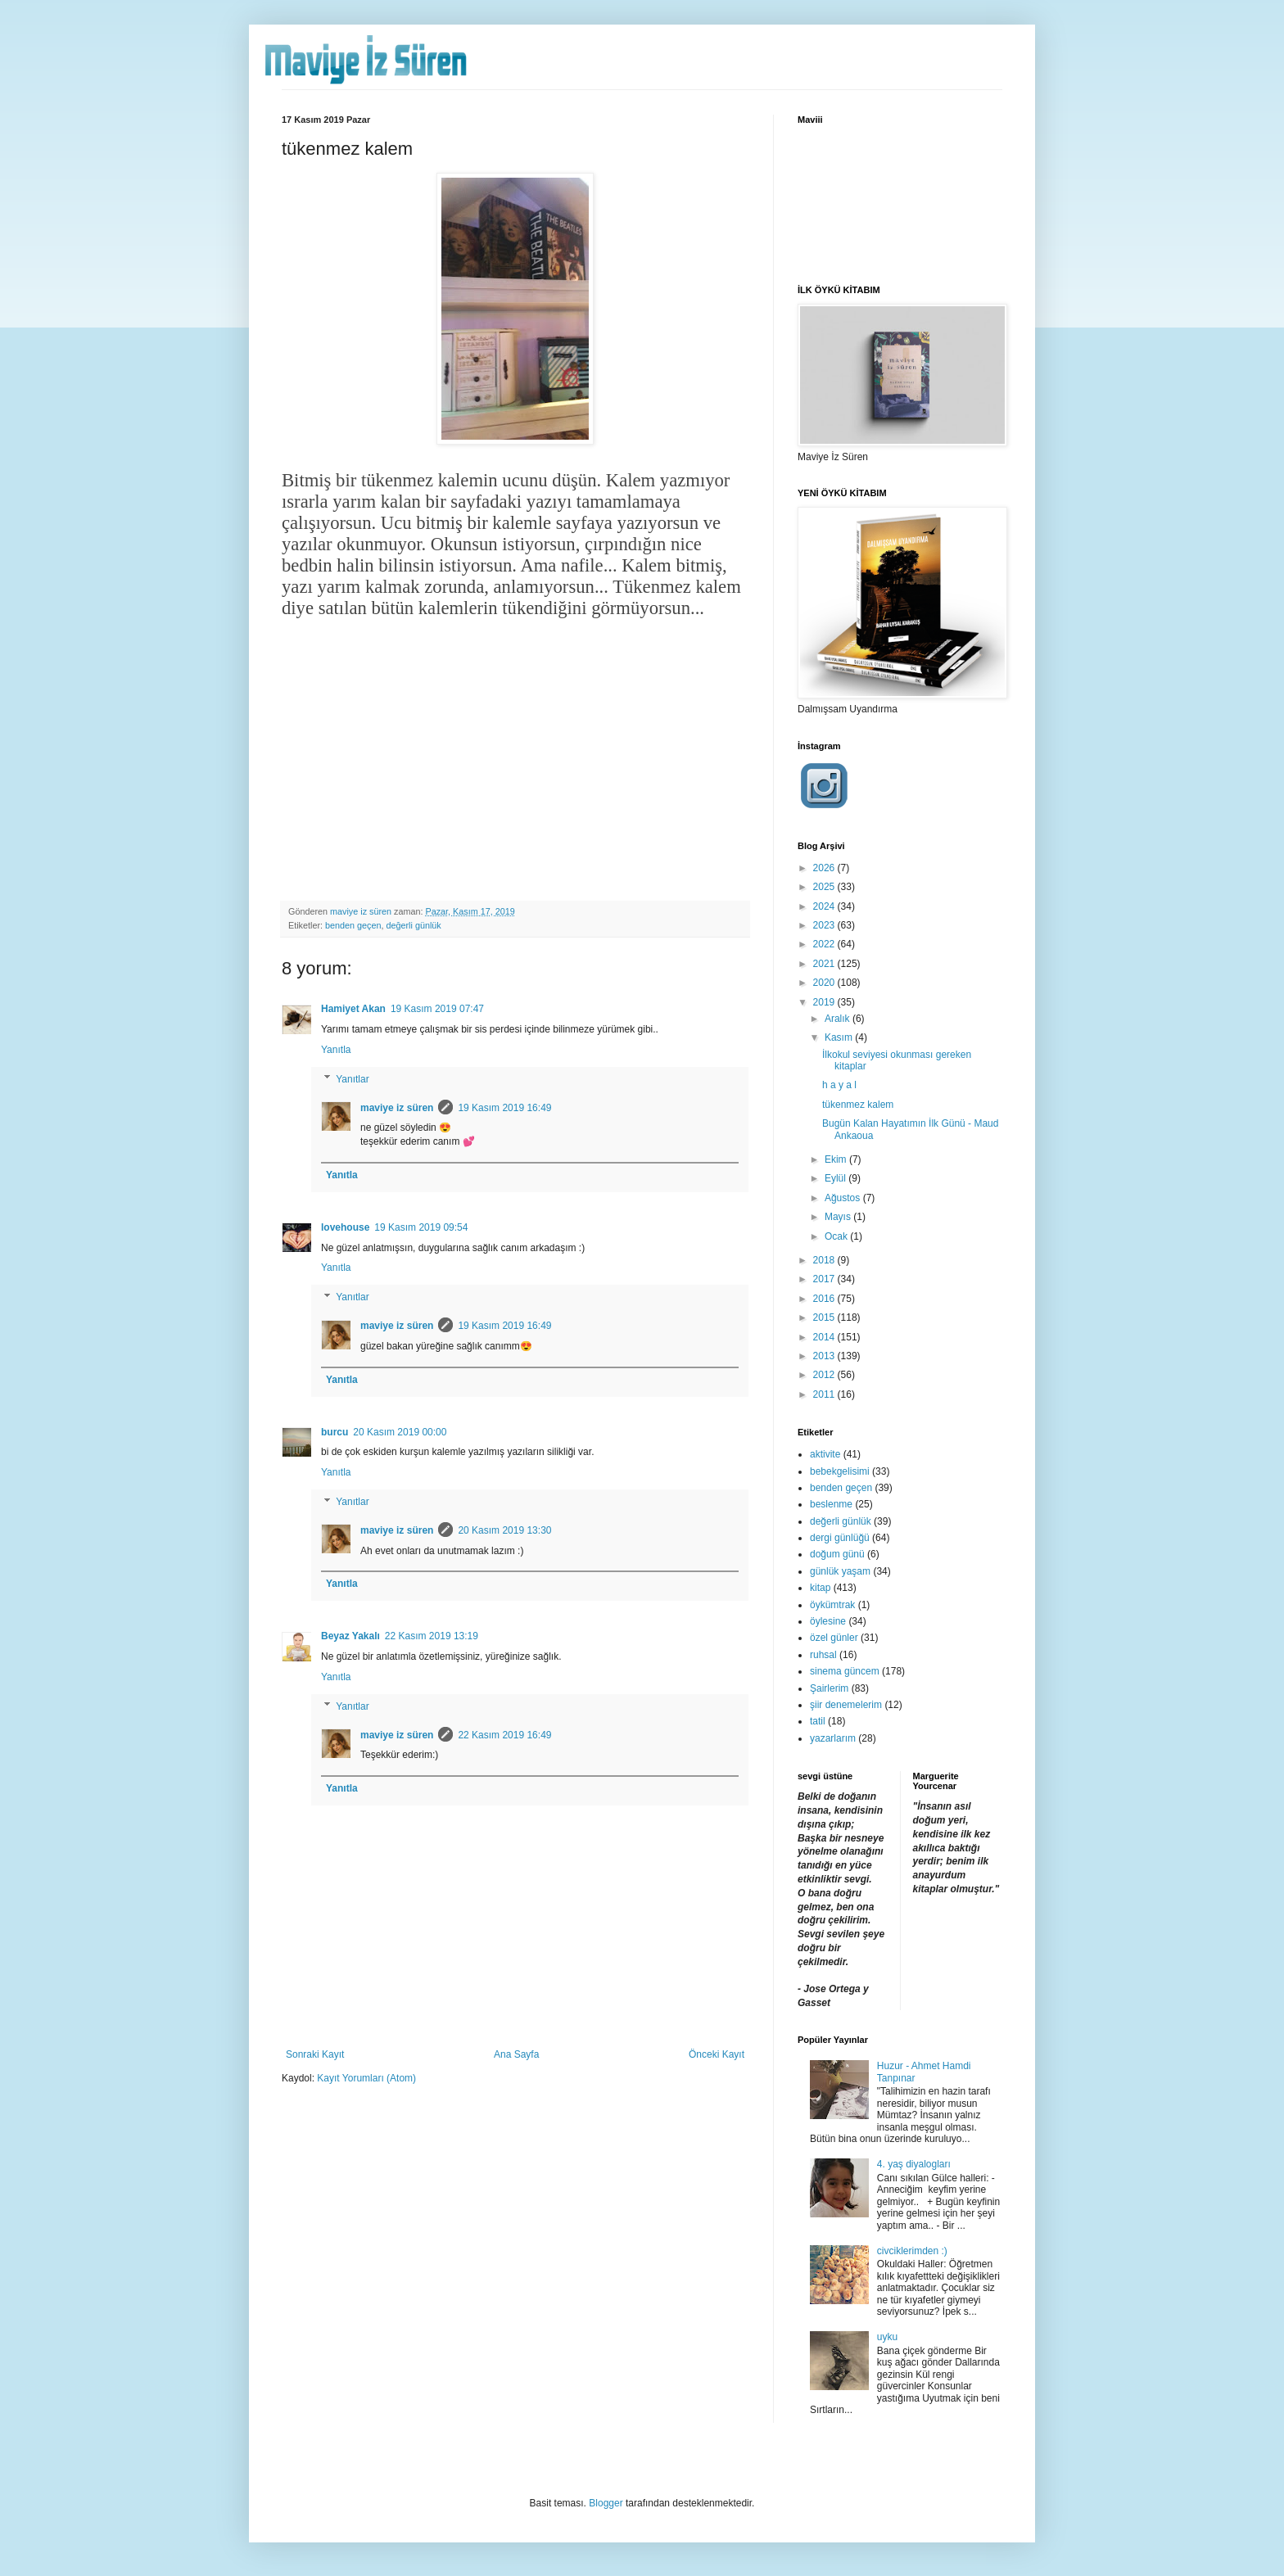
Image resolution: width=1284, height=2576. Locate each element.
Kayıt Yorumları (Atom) (366, 2078)
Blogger (605, 2503)
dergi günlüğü (840, 1537)
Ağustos (844, 1198)
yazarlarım (833, 1738)
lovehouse (345, 1227)
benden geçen (353, 925)
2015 (825, 1317)
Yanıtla (335, 1049)
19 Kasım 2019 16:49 (504, 1108)
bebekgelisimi (840, 1471)
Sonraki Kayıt (315, 2054)
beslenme (831, 1504)
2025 (825, 887)
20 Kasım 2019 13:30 (504, 1530)
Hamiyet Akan (353, 1009)
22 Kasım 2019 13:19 (431, 1636)
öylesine (828, 1621)
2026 (825, 868)
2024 (825, 906)
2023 (825, 925)
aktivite (825, 1454)
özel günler (834, 1637)
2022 (825, 944)
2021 (825, 963)
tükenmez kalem (857, 1104)
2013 (825, 1356)
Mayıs (839, 1216)
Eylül (836, 1178)
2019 (825, 1002)
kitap (820, 1587)
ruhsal (823, 1655)
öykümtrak (832, 1605)
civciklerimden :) (912, 2251)
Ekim (837, 1159)
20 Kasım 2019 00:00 (399, 1432)
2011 (825, 1394)
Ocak (837, 1236)
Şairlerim (829, 1688)
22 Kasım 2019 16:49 (504, 1735)
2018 (825, 1260)
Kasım (840, 1037)
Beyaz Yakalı (350, 1636)
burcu (334, 1432)
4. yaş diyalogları (914, 2164)
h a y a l (839, 1085)
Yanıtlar (352, 1079)
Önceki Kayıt (716, 2054)
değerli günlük (413, 925)
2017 (825, 1279)
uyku (887, 2337)
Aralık (838, 1018)
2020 (825, 982)
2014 (825, 1337)
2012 (825, 1375)
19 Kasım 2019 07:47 (437, 1009)
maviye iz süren (396, 1108)
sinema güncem (844, 1671)
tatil (817, 1721)
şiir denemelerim (846, 1705)
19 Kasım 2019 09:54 (421, 1227)
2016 (825, 1298)
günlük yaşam (840, 1571)
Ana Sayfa (516, 2054)
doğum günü (837, 1554)
